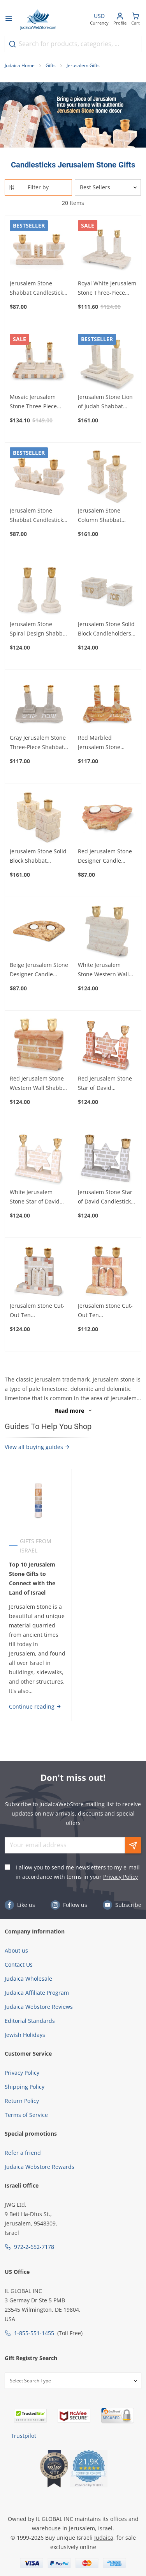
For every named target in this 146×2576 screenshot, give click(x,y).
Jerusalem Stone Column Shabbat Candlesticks (99, 516)
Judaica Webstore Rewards (39, 2166)
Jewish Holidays (25, 2034)
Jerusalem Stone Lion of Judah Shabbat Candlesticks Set (105, 402)
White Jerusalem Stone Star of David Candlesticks (35, 1197)
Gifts (51, 65)
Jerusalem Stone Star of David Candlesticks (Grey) (106, 1197)
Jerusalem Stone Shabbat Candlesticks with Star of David (38, 516)
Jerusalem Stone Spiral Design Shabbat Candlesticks (39, 629)
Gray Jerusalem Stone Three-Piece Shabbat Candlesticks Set (38, 743)
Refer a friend (23, 2152)
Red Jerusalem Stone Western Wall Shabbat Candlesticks (39, 1084)
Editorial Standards (30, 2020)
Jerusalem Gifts (83, 65)
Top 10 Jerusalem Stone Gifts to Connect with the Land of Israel (32, 1578)
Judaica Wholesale (28, 1978)
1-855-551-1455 (34, 2333)
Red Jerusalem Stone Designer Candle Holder (105, 856)
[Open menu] (8, 19)
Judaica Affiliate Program (37, 1992)
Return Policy (22, 2100)
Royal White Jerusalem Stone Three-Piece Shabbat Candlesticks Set (107, 288)
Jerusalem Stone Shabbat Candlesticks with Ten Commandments (38, 288)
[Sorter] (108, 187)
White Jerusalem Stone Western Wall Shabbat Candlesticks (106, 970)
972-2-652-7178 (34, 2246)
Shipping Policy (24, 2086)
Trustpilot (23, 2435)
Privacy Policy (120, 1876)
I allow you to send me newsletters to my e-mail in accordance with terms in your (78, 1872)
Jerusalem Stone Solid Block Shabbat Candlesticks (38, 856)
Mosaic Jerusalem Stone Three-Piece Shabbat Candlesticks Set (38, 402)
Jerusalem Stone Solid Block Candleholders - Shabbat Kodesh (106, 629)
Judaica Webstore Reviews (39, 2006)
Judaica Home (20, 65)
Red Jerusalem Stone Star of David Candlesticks (105, 1084)
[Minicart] (135, 19)
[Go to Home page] (38, 19)
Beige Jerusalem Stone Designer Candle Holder (39, 970)
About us (16, 1950)
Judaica (103, 2537)
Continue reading (35, 1706)
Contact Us (19, 1964)
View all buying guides (37, 1447)
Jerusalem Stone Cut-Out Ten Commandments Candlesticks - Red (105, 1311)
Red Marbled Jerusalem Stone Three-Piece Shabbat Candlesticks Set (105, 743)
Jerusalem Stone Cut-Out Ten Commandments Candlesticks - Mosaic (38, 1311)
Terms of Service (26, 2114)
